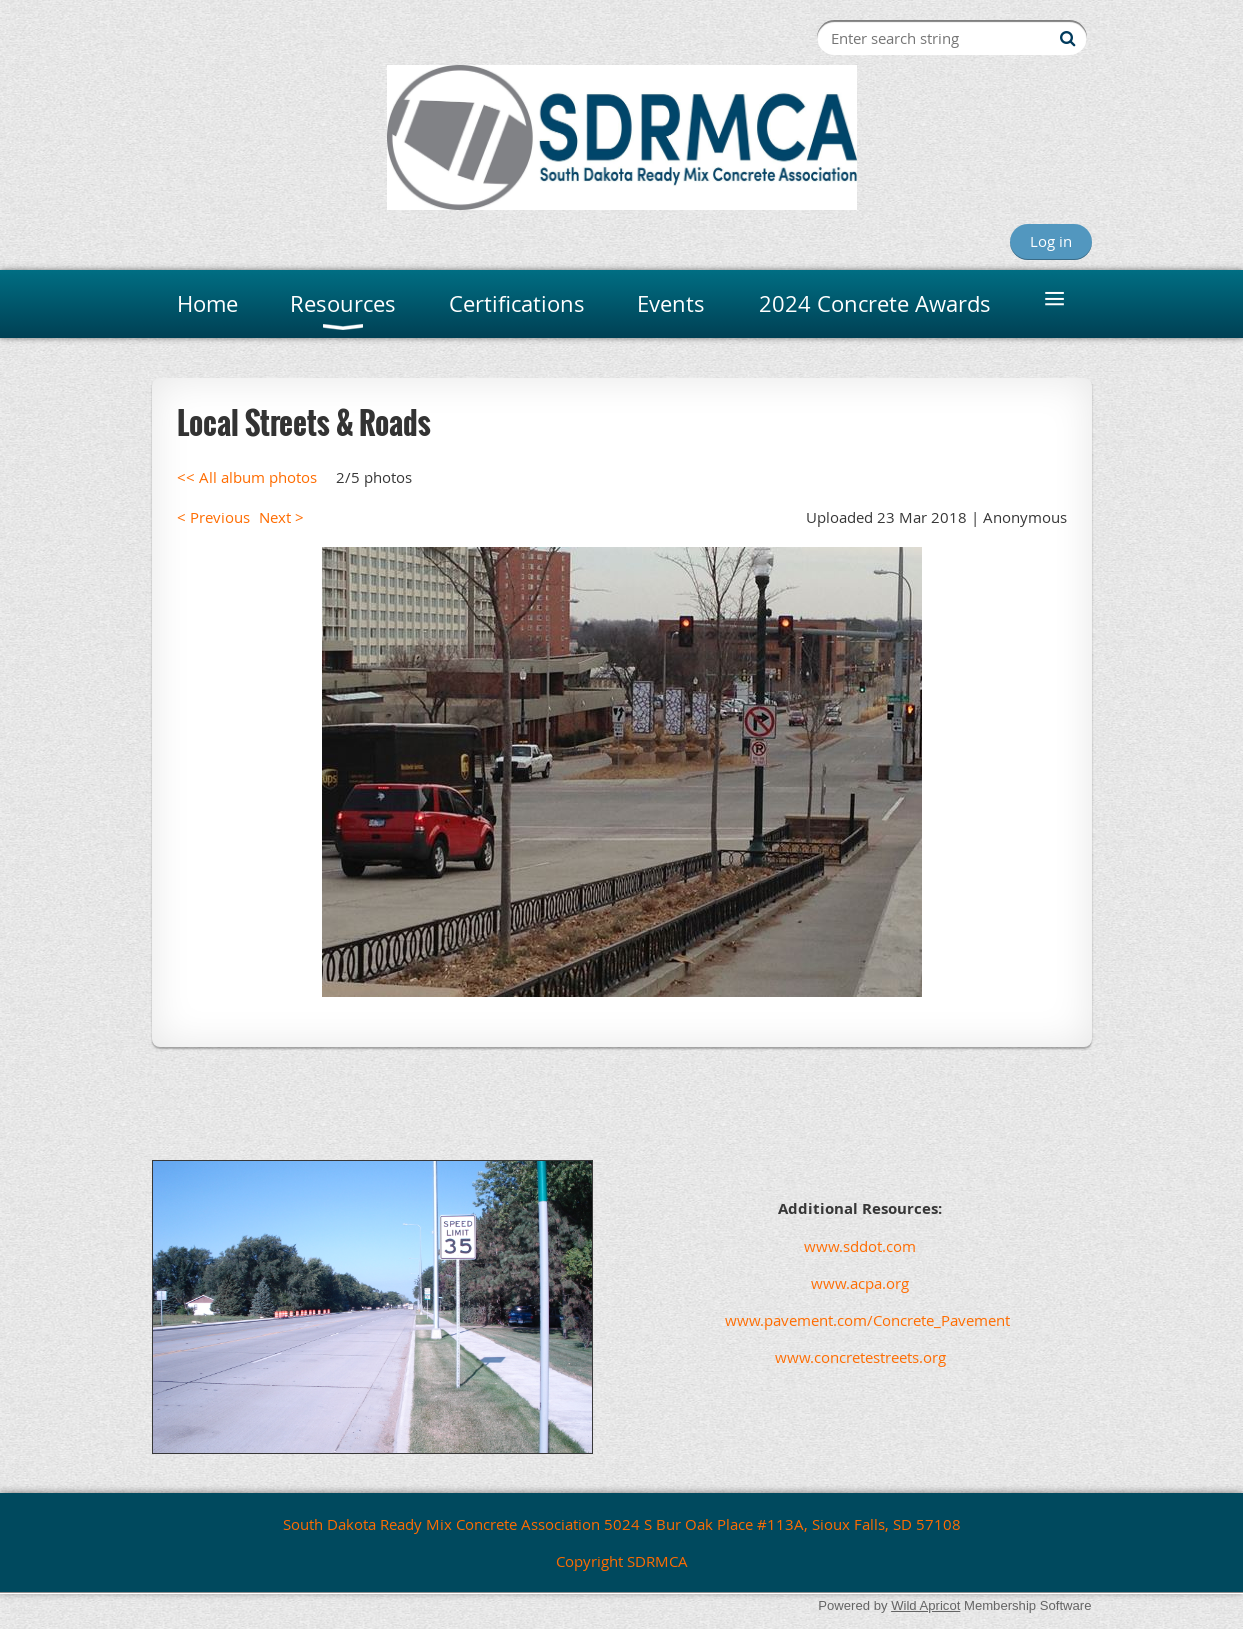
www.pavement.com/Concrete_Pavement (819, 1320)
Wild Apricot (925, 1605)
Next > (281, 517)
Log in (1051, 241)
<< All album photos (247, 477)
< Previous (213, 517)
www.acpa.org (860, 1283)
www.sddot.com (860, 1246)
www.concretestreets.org (860, 1357)
